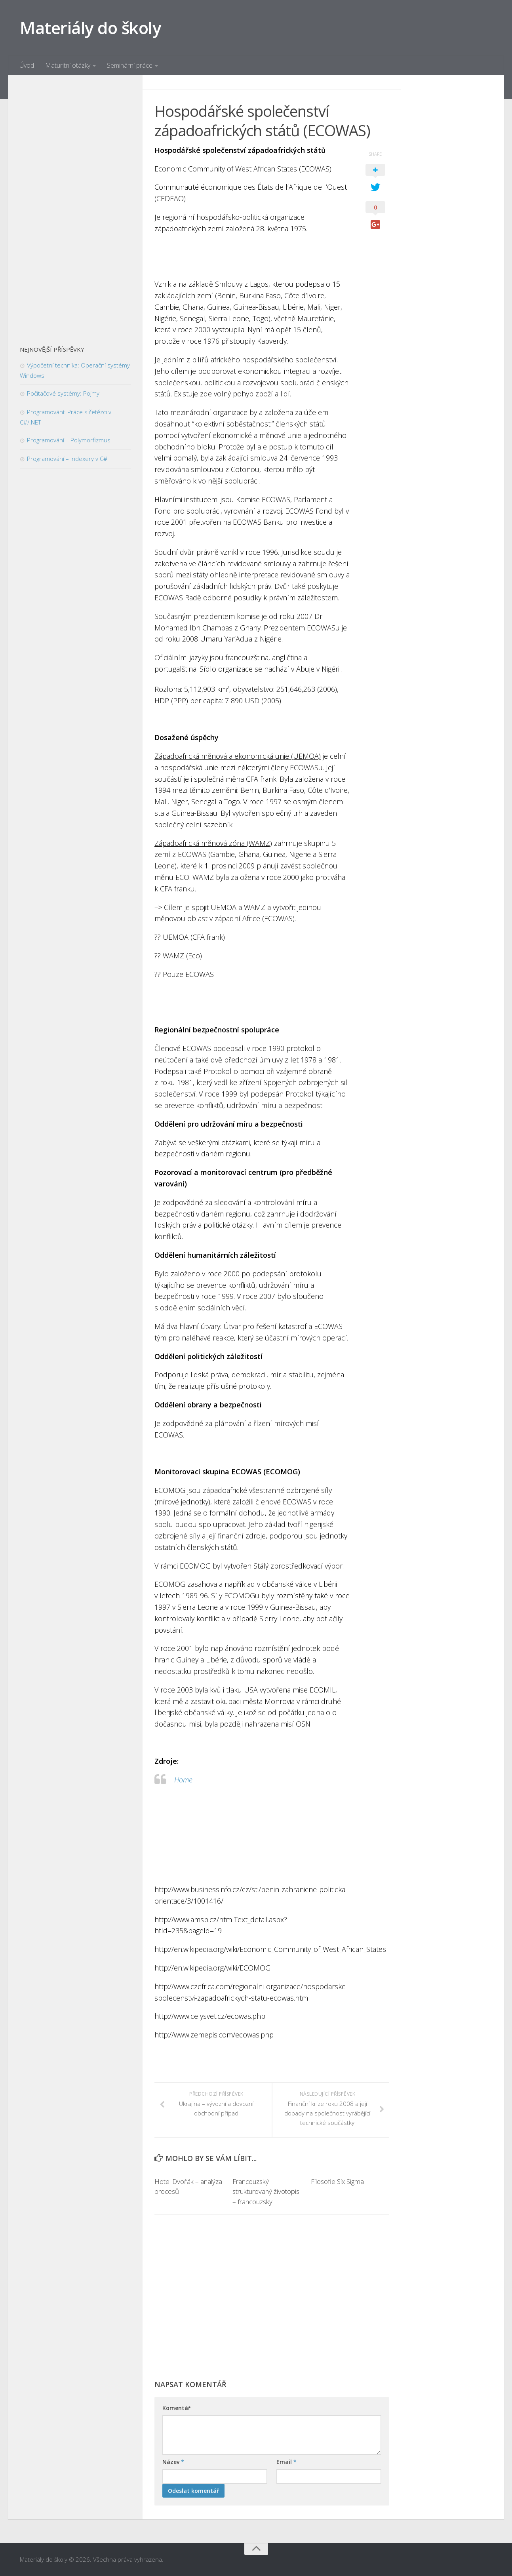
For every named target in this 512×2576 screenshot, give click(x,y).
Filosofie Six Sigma (337, 2181)
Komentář (176, 2408)
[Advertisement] (271, 2301)
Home (183, 1779)
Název (173, 2462)
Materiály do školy (90, 27)
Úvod (26, 65)
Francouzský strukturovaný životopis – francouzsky (265, 2191)
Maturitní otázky (67, 65)
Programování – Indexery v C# (67, 459)
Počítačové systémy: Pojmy (63, 393)
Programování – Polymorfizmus (68, 440)
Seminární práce (129, 65)
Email (286, 2462)
